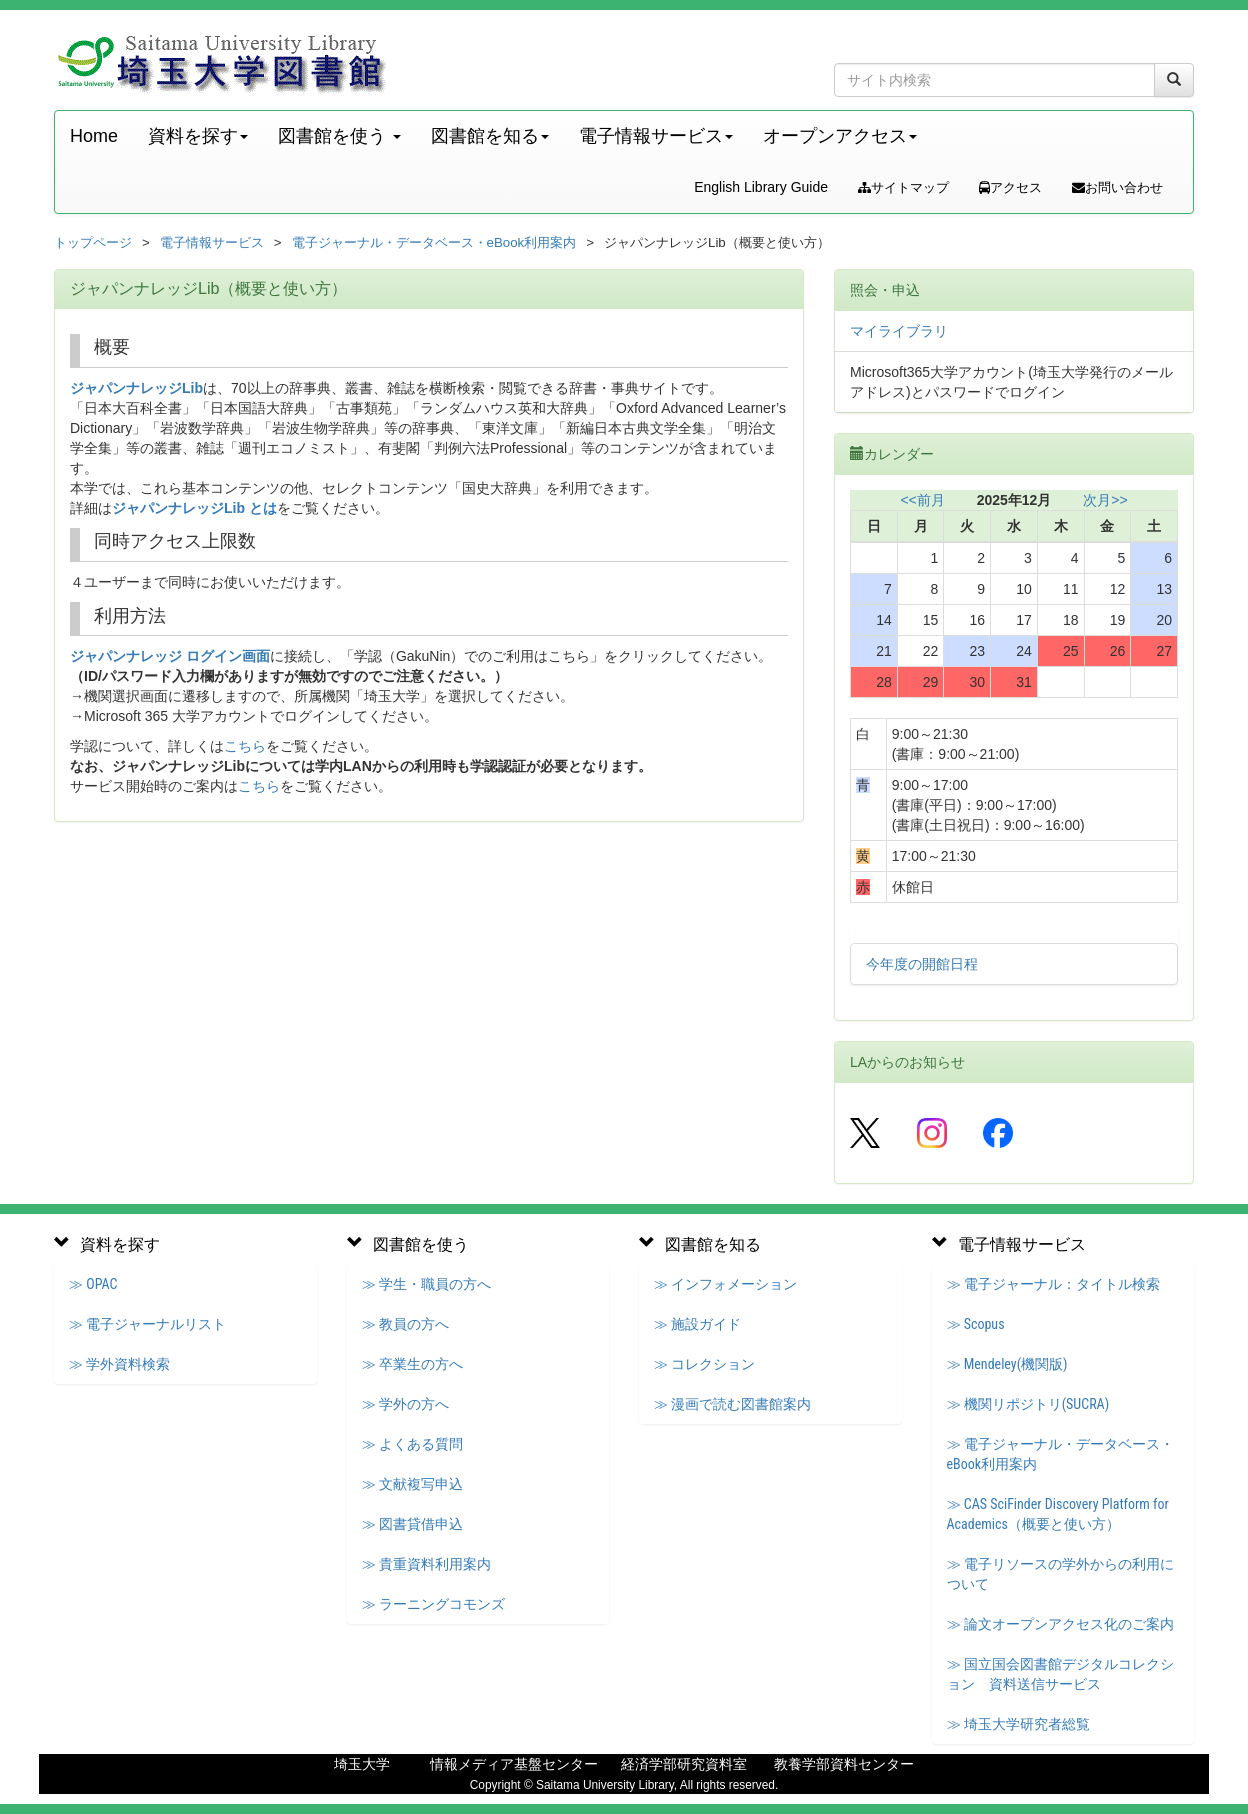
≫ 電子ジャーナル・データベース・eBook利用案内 (1060, 1454)
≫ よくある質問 (412, 1444)
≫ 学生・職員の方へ (426, 1284)
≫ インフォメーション (725, 1284)
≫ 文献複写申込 (412, 1484)
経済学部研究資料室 (684, 1764)
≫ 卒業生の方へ (412, 1364)
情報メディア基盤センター (514, 1764)
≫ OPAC (93, 1284)
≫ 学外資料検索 (119, 1364)
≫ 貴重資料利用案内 (426, 1564)
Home (94, 136)
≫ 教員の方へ (405, 1324)
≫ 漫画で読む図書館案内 (732, 1404)
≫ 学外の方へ (405, 1404)
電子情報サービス (212, 242)
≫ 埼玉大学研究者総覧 (1018, 1724)
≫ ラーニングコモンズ (433, 1604)
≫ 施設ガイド (697, 1324)
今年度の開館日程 (922, 964)
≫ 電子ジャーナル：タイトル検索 (1053, 1284)
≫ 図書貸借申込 (412, 1524)
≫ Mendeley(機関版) (1007, 1364)
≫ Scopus (976, 1324)
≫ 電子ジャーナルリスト (147, 1324)
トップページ (93, 242)
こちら (245, 746)
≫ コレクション (704, 1364)
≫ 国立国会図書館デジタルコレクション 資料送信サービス (1060, 1674)
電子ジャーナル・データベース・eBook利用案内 (434, 242)
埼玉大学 (362, 1764)
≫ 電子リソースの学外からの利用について (1060, 1574)
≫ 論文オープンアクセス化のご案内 (1060, 1624)
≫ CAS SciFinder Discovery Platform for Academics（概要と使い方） (1058, 1514)
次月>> (1105, 500)
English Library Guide (761, 187)
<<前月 (922, 500)
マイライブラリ (899, 331)
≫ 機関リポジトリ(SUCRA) (1028, 1404)
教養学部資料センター (844, 1764)
